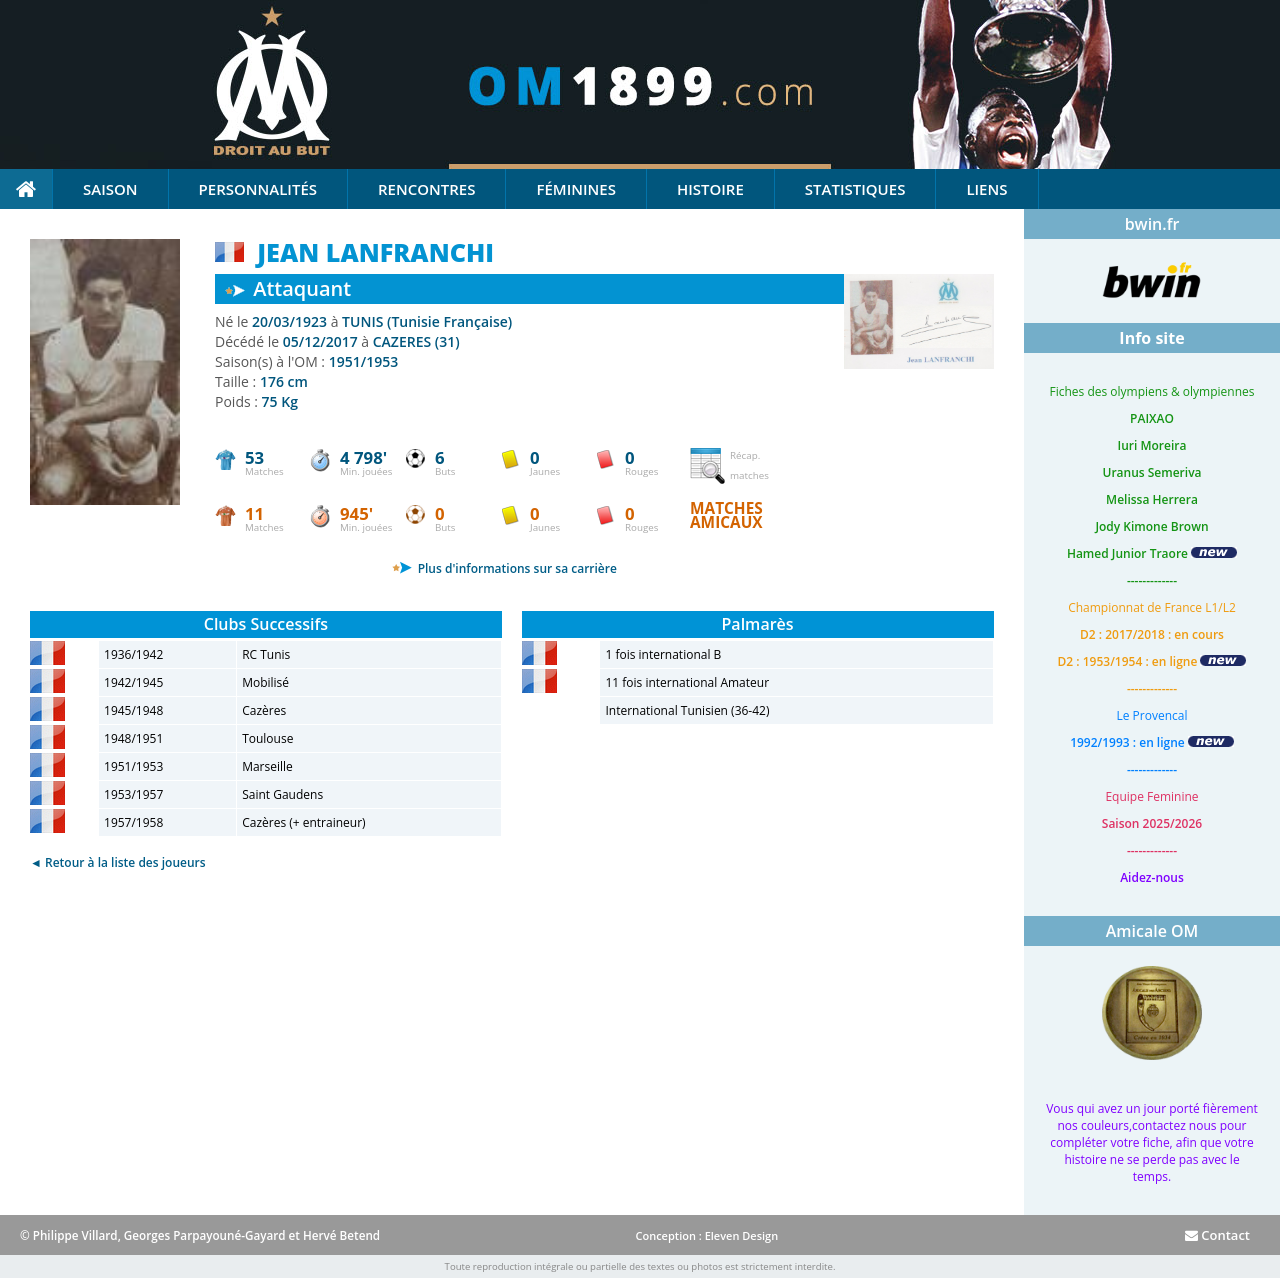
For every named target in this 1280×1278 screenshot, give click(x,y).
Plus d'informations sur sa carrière (504, 568)
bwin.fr (1152, 224)
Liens (986, 189)
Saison (110, 189)
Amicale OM (1152, 931)
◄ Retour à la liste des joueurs (118, 862)
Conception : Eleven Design (706, 1235)
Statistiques (855, 189)
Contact (1217, 1235)
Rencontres (426, 189)
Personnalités (258, 189)
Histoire (710, 189)
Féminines (575, 189)
